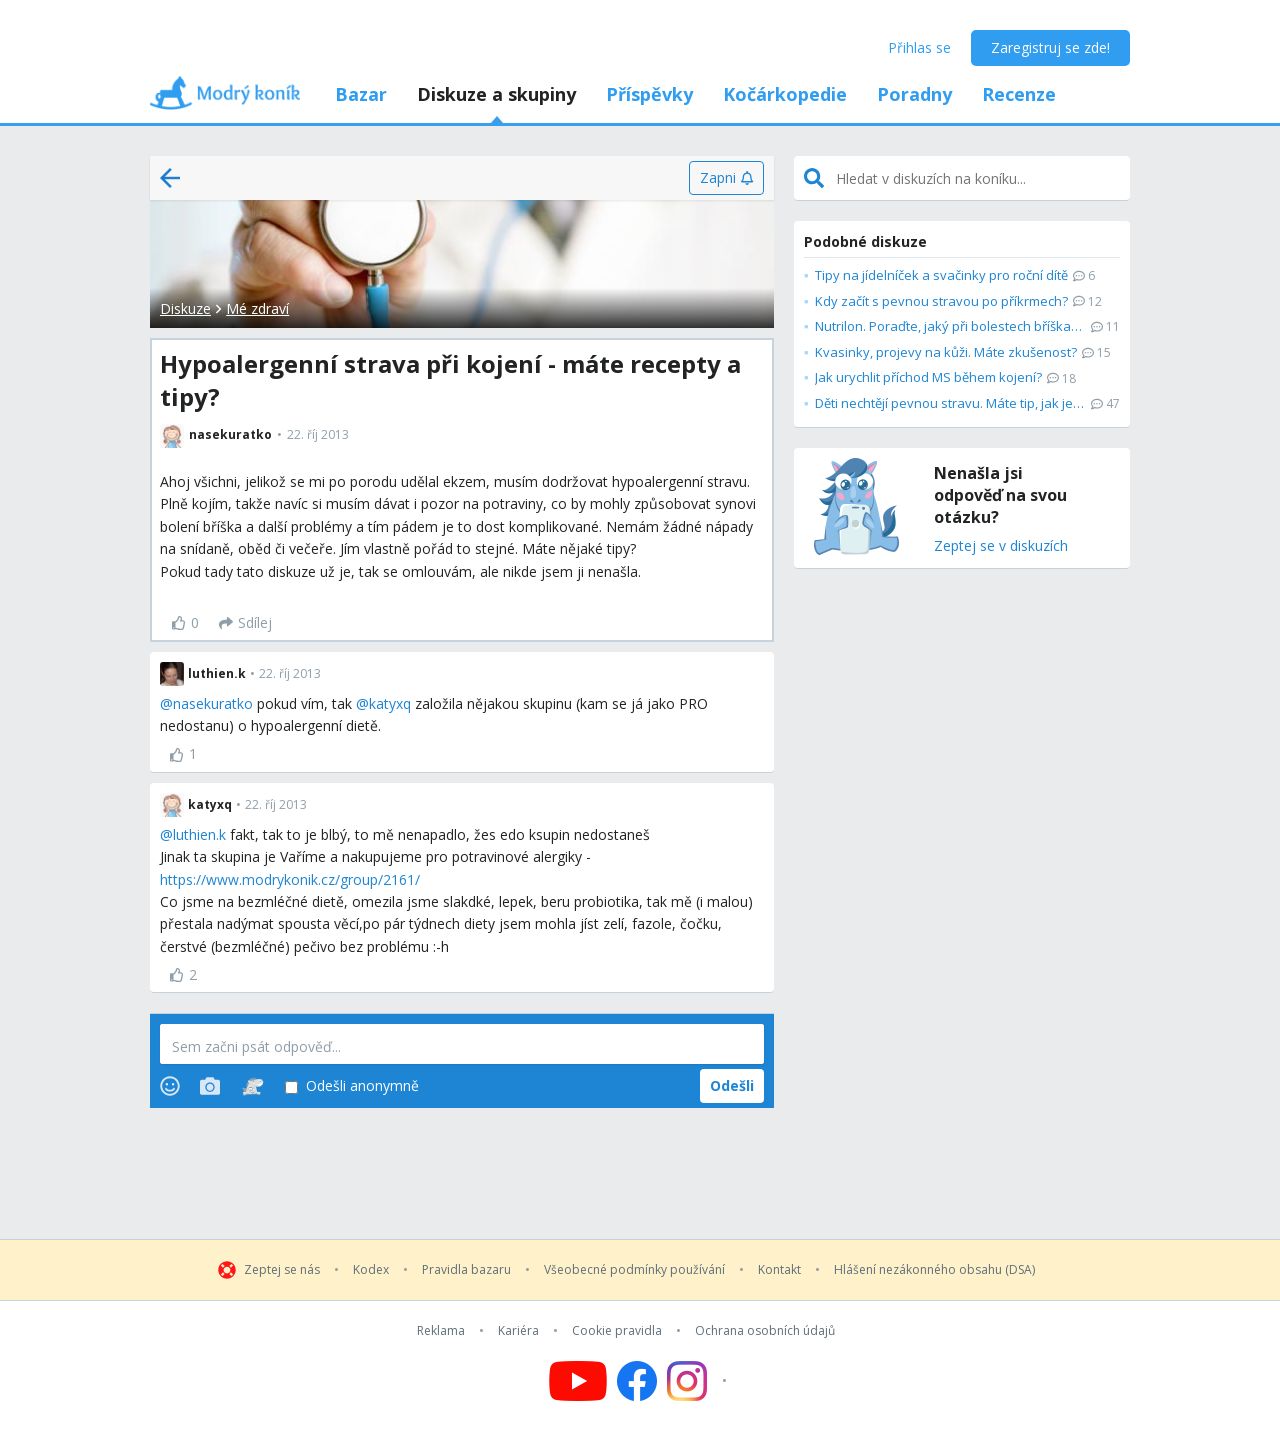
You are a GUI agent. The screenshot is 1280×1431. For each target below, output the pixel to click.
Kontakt (779, 1270)
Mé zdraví (257, 308)
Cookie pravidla (617, 1331)
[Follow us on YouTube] (578, 1381)
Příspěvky (649, 94)
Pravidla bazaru (466, 1270)
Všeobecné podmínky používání (634, 1270)
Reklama (441, 1331)
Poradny (914, 94)
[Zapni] (726, 178)
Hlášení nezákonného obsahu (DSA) (934, 1270)
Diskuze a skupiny (496, 94)
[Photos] (210, 1086)
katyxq (390, 703)
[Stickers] (252, 1086)
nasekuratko (213, 703)
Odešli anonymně (352, 1086)
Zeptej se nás (282, 1270)
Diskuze (185, 308)
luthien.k (199, 834)
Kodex (371, 1270)
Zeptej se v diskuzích (1001, 546)
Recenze (1019, 94)
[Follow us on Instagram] (699, 1381)
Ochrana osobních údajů (765, 1331)
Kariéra (518, 1331)
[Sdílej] (245, 623)
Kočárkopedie (785, 94)
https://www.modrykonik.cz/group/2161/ (290, 879)
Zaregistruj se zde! (1050, 47)
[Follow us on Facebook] (637, 1381)
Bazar (361, 94)
